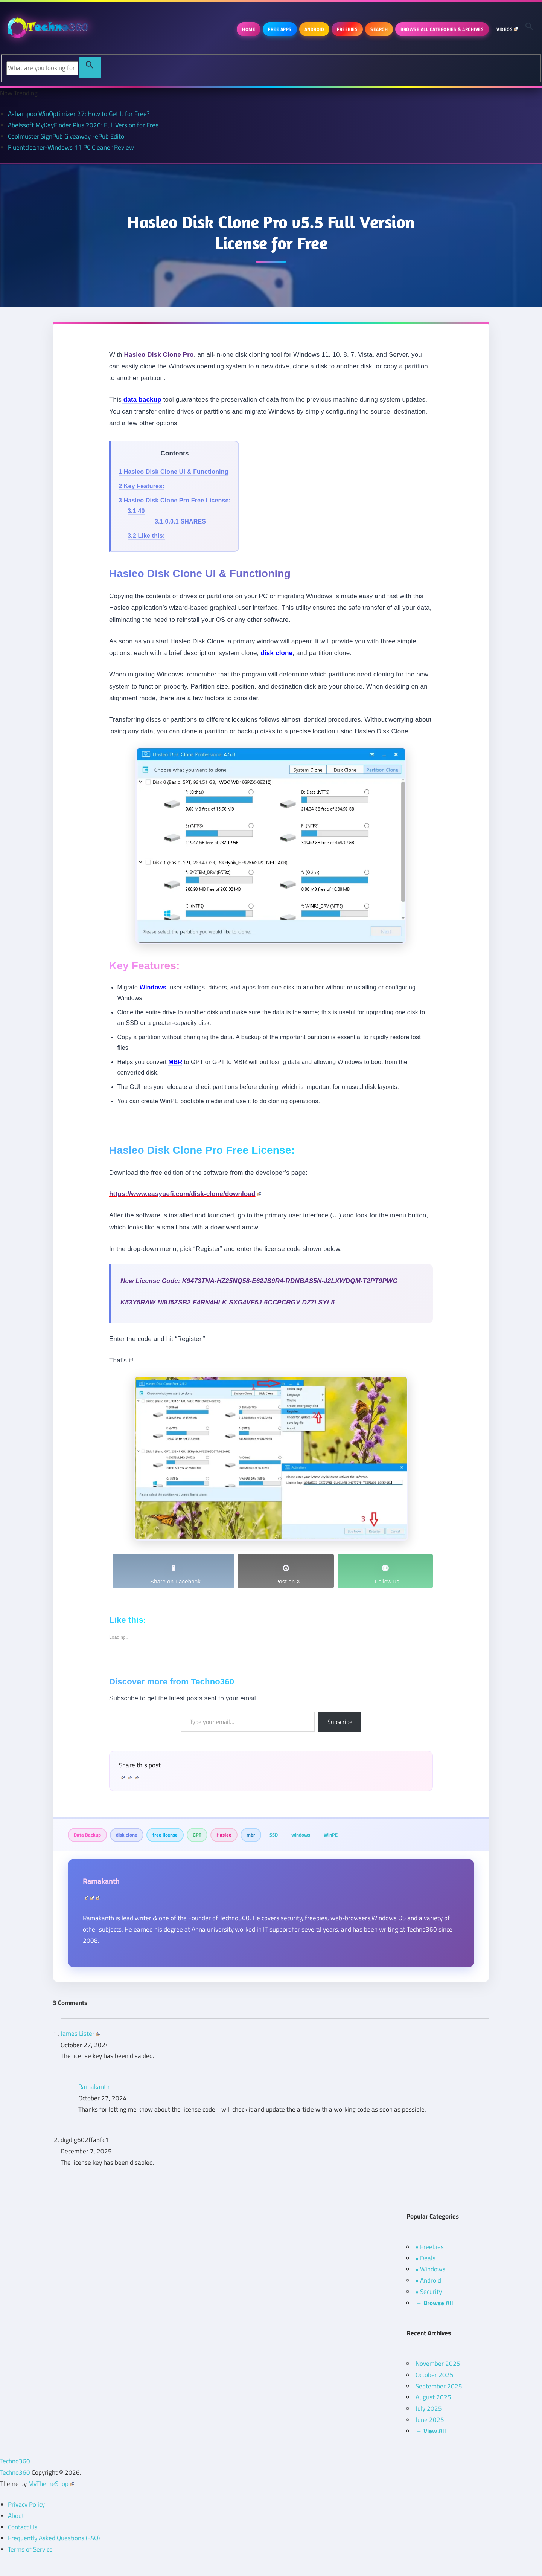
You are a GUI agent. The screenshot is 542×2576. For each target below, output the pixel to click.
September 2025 (439, 2386)
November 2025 (438, 2363)
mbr (251, 1834)
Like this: (146, 536)
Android (314, 29)
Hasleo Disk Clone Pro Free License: (175, 500)
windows (300, 1834)
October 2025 (435, 2375)
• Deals (425, 2258)
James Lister (80, 2034)
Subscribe (339, 1721)
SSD (273, 1834)
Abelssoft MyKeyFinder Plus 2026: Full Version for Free (83, 125)
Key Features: (141, 486)
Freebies (347, 29)
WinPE (331, 1834)
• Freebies (430, 2247)
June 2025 (430, 2420)
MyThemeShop (51, 2484)
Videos (507, 29)
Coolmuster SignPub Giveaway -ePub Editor (67, 136)
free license (165, 1834)
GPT (197, 1834)
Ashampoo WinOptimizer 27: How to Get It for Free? (79, 114)
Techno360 (15, 2461)
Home (248, 29)
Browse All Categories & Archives (442, 29)
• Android (428, 2280)
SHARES (180, 521)
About (16, 2516)
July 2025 (429, 2408)
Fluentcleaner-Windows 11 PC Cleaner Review (71, 147)
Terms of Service (30, 2549)
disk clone (126, 1834)
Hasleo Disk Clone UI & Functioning (173, 472)
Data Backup (87, 1834)
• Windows (430, 2269)
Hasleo (223, 1834)
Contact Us (22, 2527)
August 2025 (433, 2397)
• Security (429, 2292)
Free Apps (280, 29)
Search (379, 29)
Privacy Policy (26, 2504)
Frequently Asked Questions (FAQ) (54, 2538)
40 (136, 511)
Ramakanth (101, 1881)
